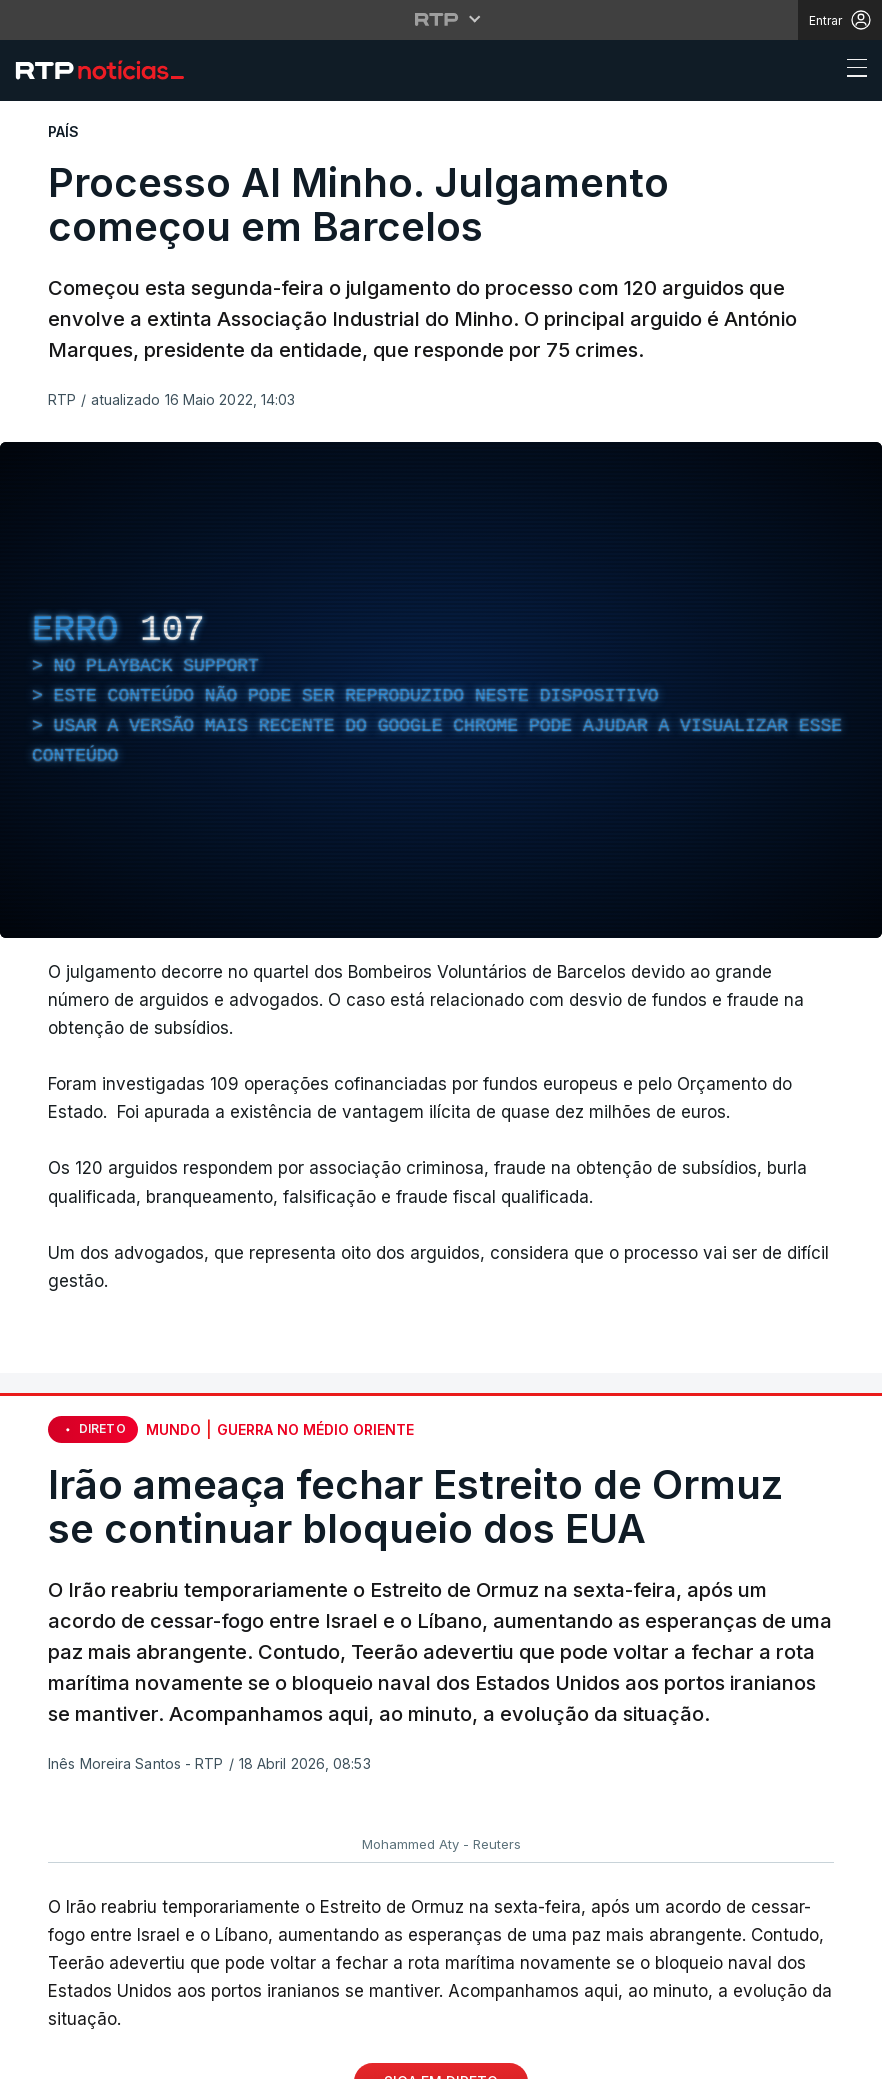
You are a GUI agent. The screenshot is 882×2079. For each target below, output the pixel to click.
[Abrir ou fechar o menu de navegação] (851, 71)
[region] (441, 690)
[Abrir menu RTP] (441, 19)
